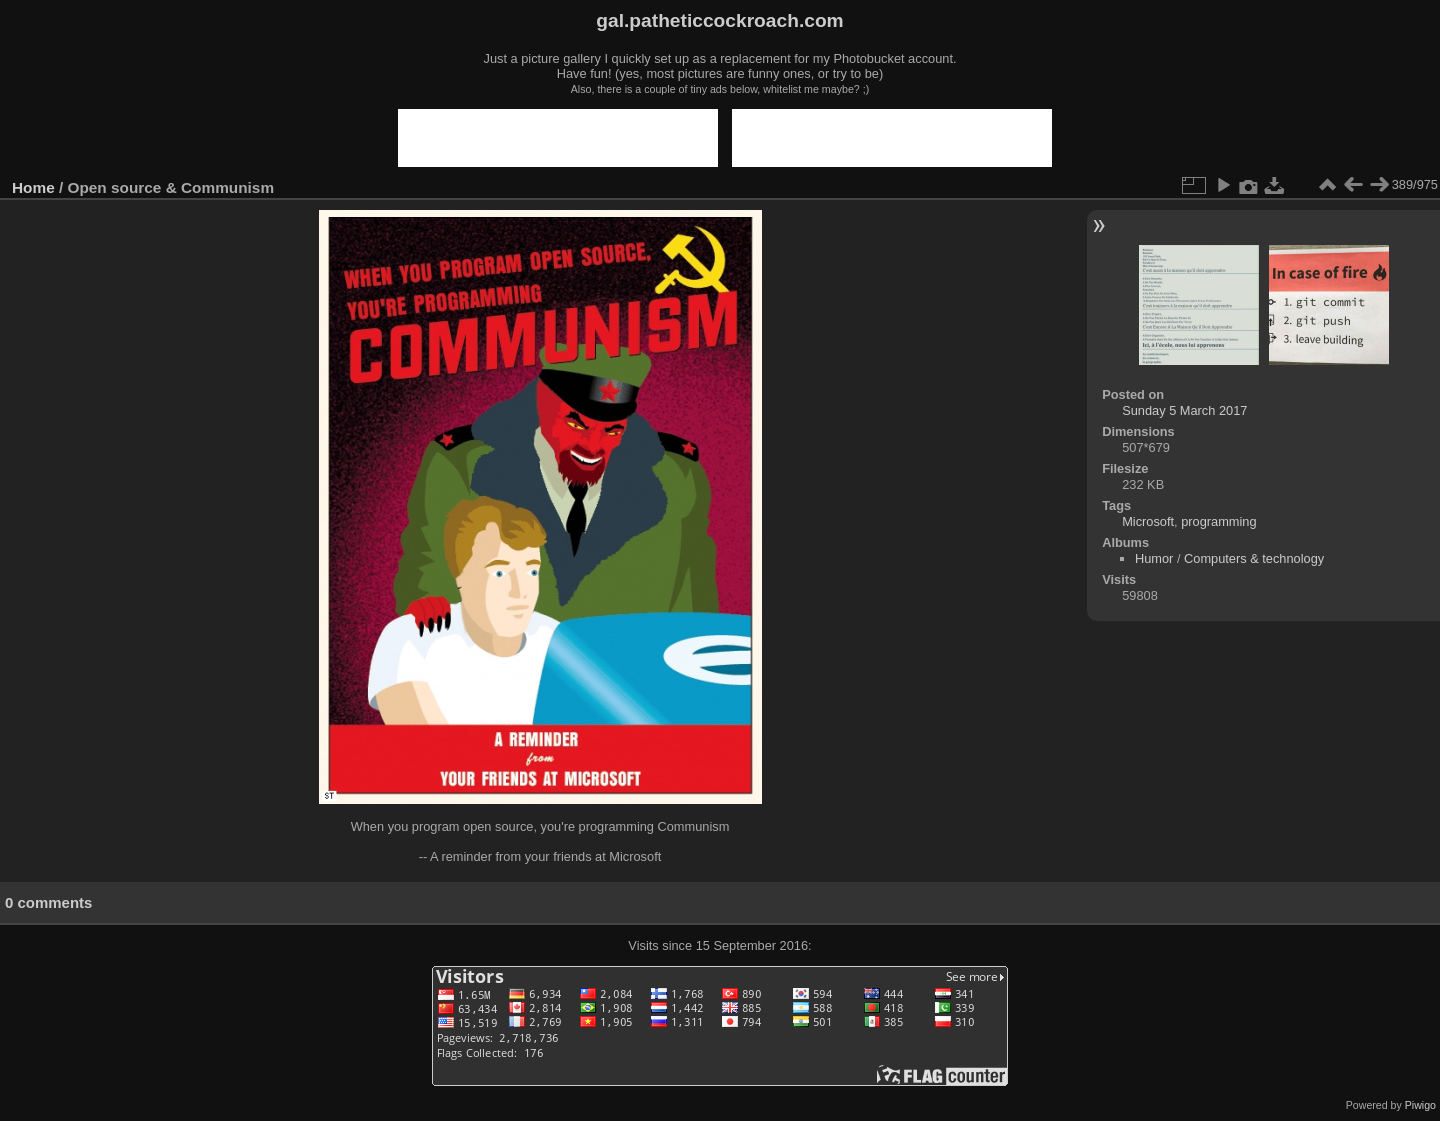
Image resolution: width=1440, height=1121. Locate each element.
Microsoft (1148, 521)
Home (33, 187)
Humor (1154, 558)
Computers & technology (1254, 558)
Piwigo (1420, 1105)
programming (1218, 521)
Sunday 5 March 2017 (1184, 410)
